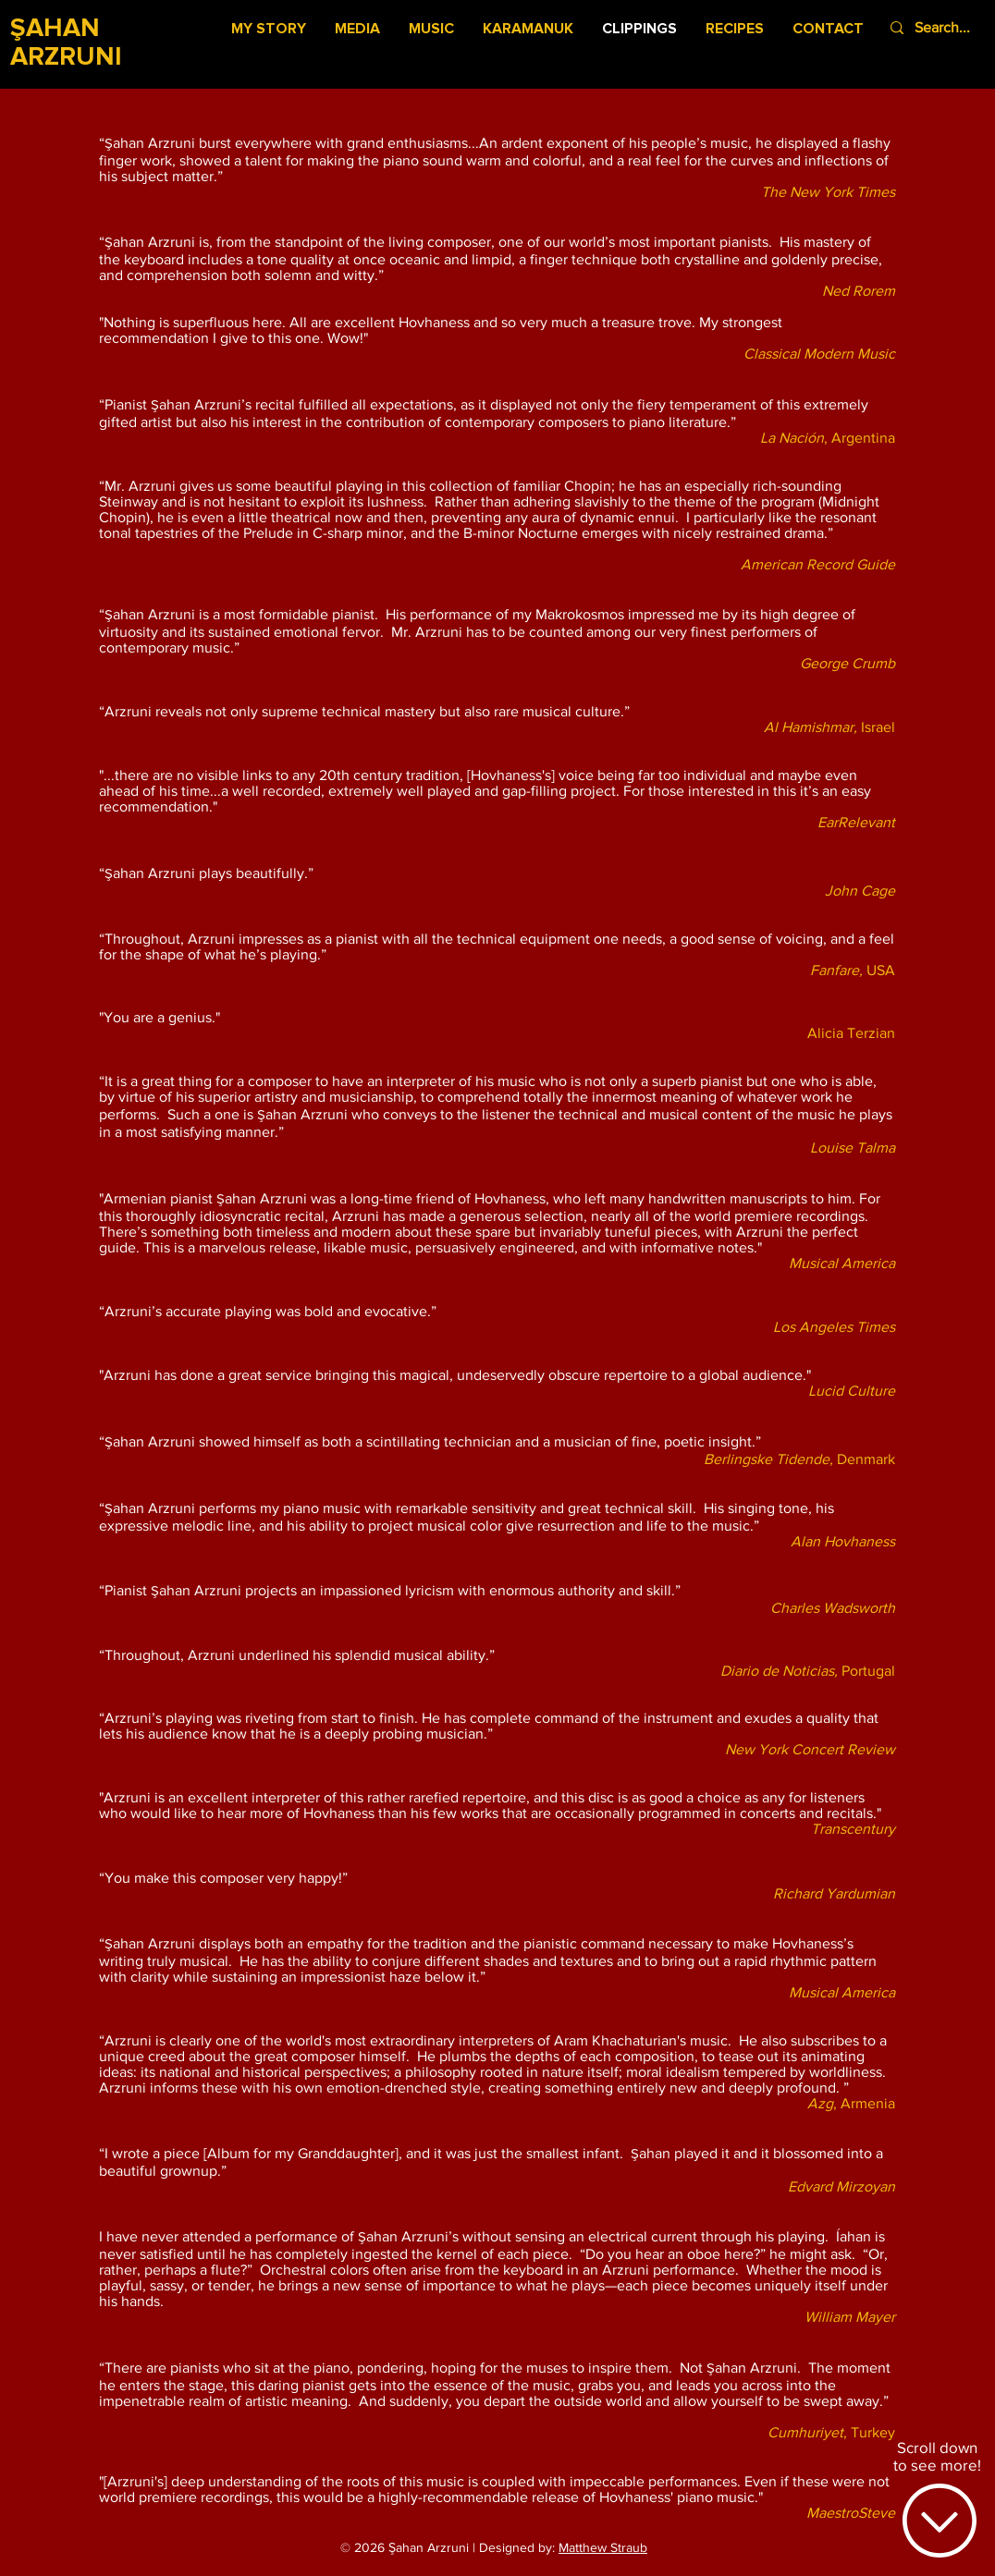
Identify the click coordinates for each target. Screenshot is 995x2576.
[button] (358, 29)
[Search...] (947, 27)
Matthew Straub (603, 2547)
